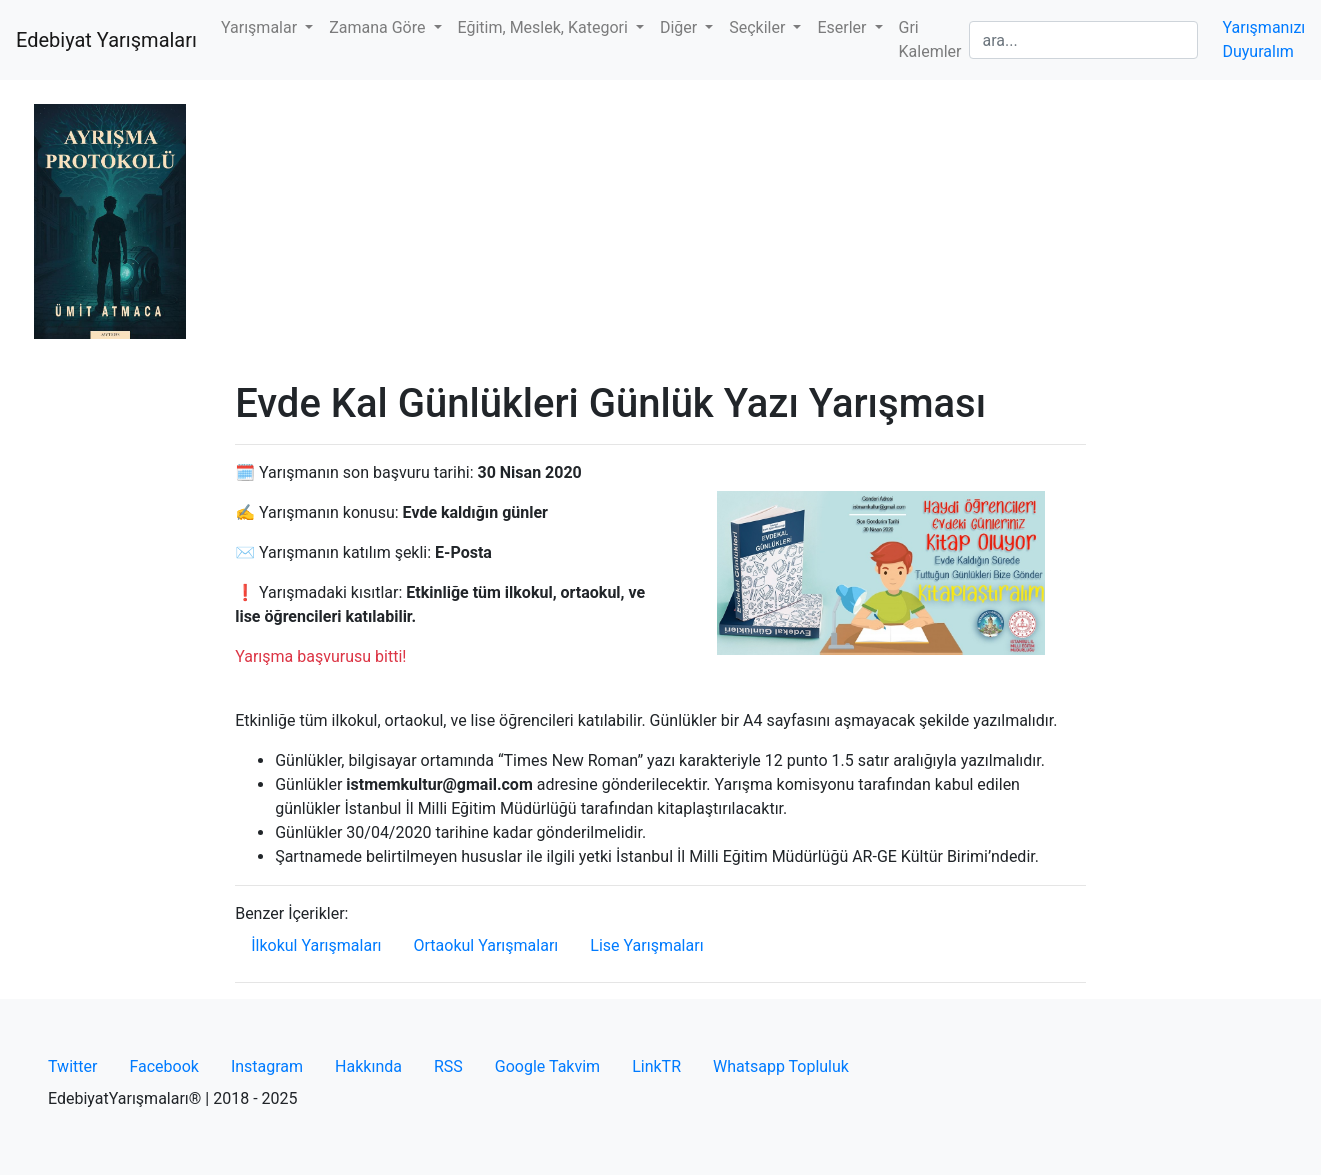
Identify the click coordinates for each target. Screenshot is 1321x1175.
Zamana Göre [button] (379, 27)
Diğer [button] (680, 27)
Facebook (163, 1066)
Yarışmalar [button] (261, 27)
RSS (448, 1066)
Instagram (267, 1066)
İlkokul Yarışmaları (316, 945)
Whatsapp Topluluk (781, 1066)
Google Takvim (547, 1066)
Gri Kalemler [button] (930, 39)
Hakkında (368, 1066)
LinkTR (656, 1066)
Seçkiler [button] (759, 27)
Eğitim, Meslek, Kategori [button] (545, 27)
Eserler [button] (843, 27)
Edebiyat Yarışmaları (106, 40)
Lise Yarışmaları (646, 945)
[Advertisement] (660, 230)
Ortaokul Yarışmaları (486, 945)
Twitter (72, 1066)
